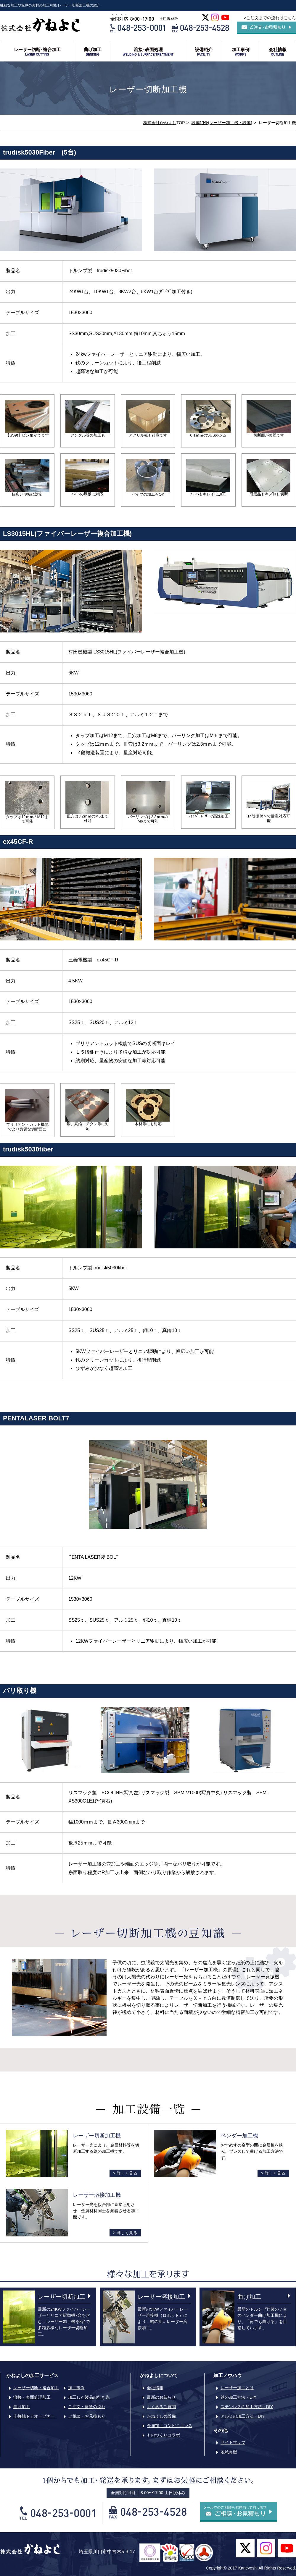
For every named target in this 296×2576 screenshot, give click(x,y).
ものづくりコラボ (163, 2435)
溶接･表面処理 (148, 52)
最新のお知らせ (161, 2397)
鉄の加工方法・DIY (238, 2397)
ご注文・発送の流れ (86, 2406)
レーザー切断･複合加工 (37, 52)
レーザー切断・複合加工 (36, 2387)
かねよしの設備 (161, 2416)
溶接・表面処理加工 (32, 2397)
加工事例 (240, 52)
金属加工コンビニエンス (169, 2425)
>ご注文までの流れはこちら (270, 17)
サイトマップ (233, 2442)
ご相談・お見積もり (86, 2416)
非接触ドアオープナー (34, 2416)
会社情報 (277, 52)
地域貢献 (229, 2452)
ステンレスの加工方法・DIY (247, 2406)
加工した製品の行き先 (89, 2397)
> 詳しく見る (125, 2173)
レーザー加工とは (237, 2387)
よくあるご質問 (161, 2406)
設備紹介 (203, 52)
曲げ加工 (92, 52)
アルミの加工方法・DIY (243, 2416)
